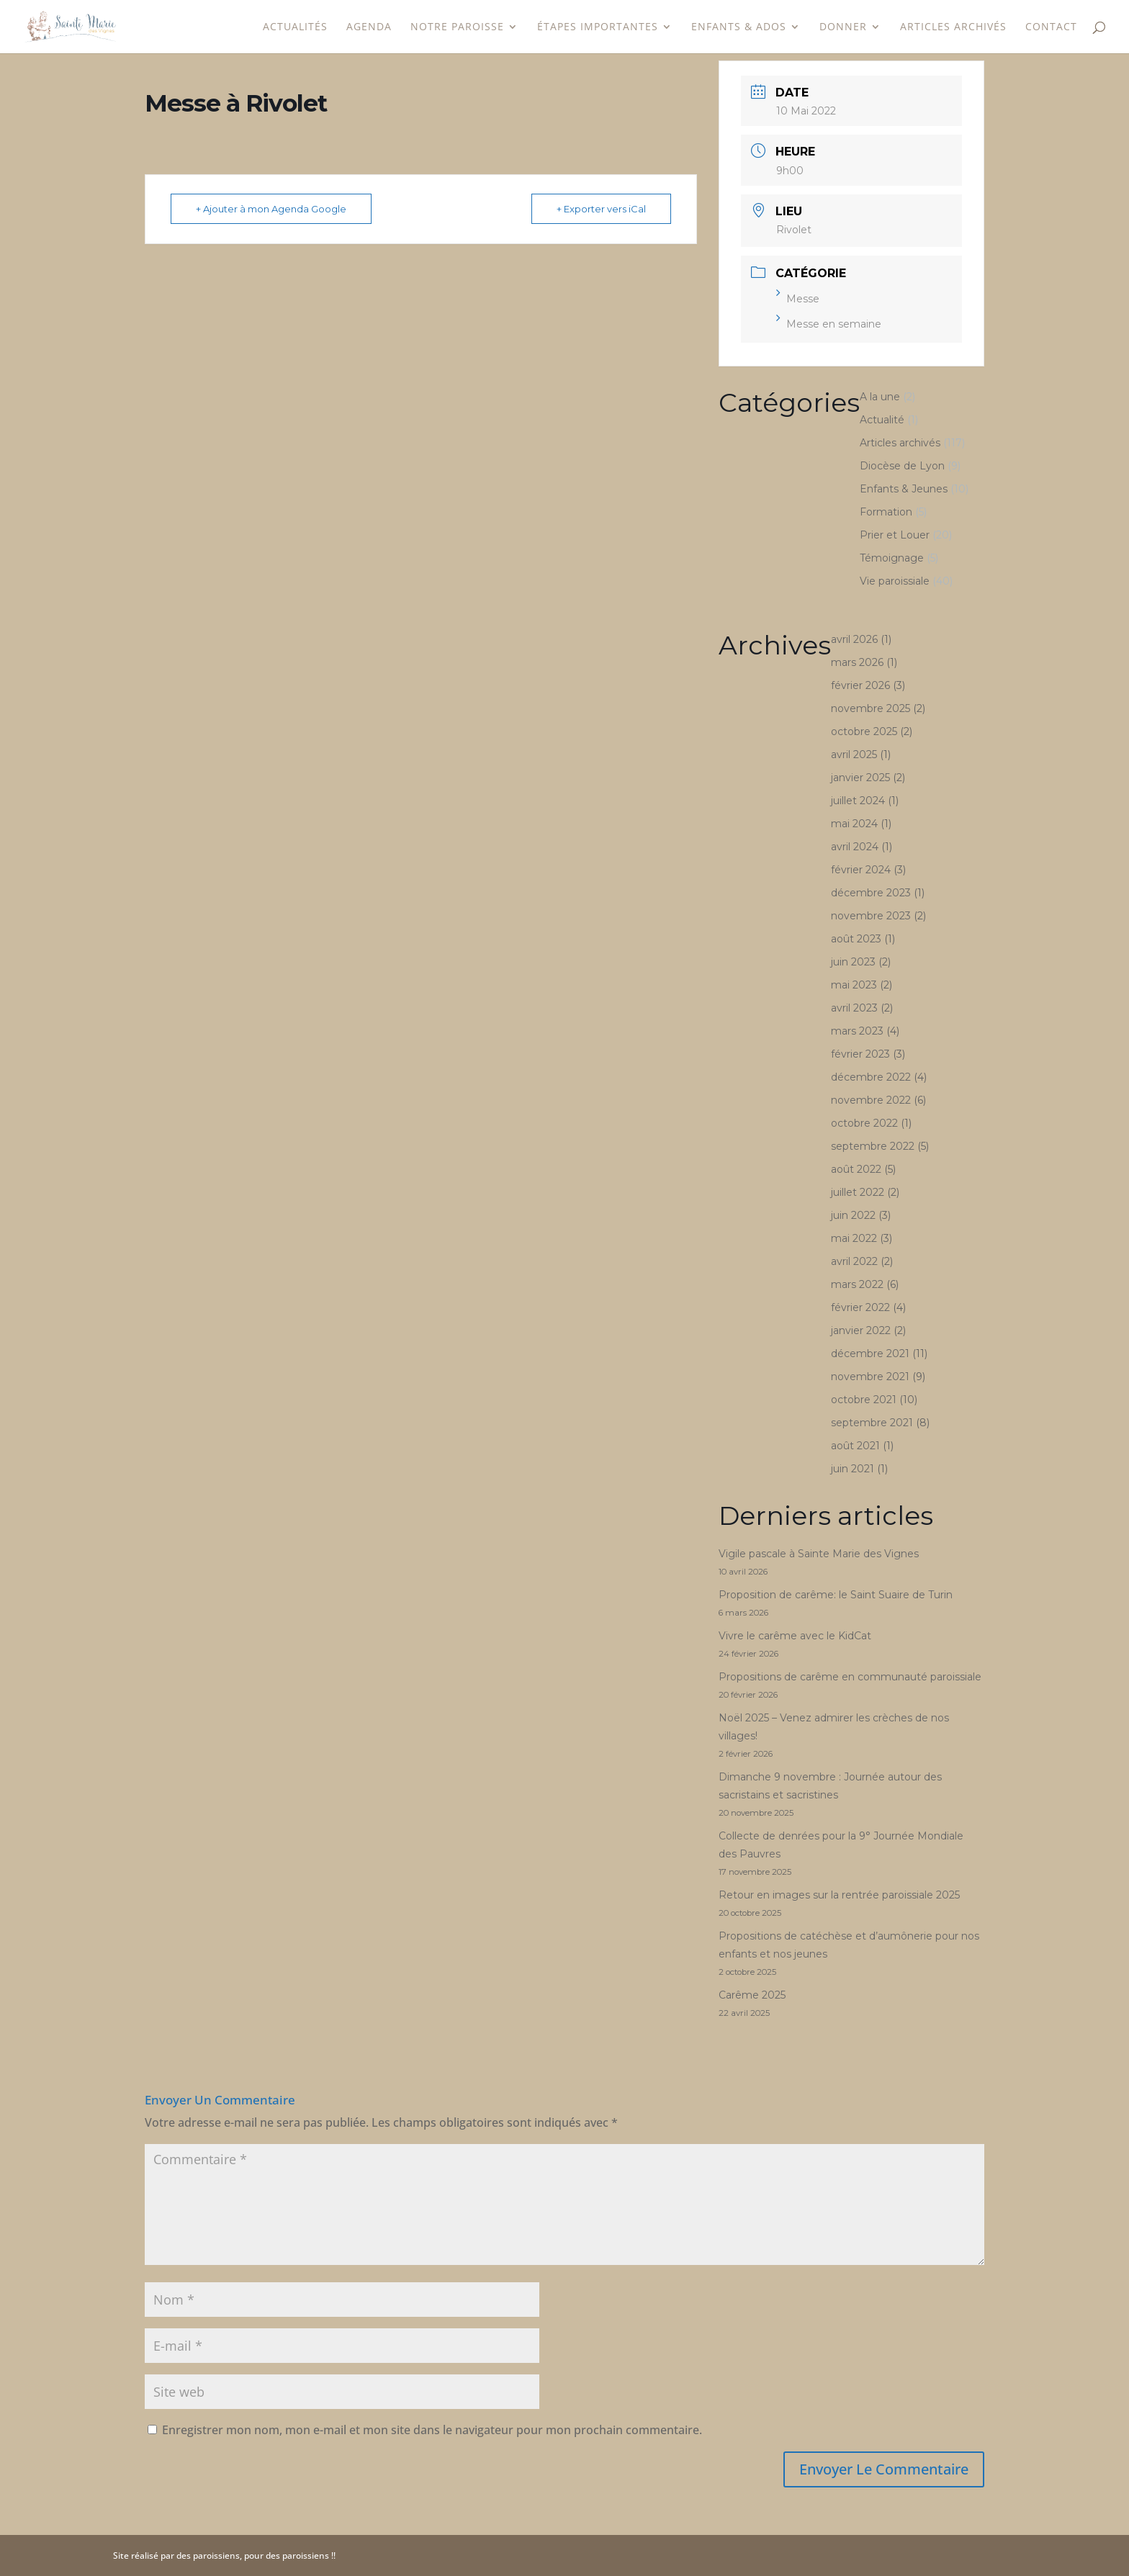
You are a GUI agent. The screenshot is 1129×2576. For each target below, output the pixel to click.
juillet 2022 (857, 1192)
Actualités (295, 27)
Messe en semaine (828, 324)
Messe (797, 298)
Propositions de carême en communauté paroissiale (850, 1676)
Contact (1051, 27)
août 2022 (856, 1169)
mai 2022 (854, 1238)
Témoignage (892, 557)
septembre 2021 (872, 1422)
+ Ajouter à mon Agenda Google (271, 209)
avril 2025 (854, 754)
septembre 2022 (872, 1146)
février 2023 (860, 1054)
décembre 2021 (870, 1353)
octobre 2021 (863, 1399)
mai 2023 (854, 984)
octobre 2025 (864, 731)
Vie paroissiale (895, 581)
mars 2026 (857, 662)
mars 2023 (857, 1030)
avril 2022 (854, 1261)
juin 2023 (853, 961)
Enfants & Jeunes (904, 488)
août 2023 (856, 938)
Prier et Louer (895, 534)
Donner (843, 27)
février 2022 (860, 1307)
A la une (880, 396)
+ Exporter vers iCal (601, 209)
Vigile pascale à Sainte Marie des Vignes (819, 1553)
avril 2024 (854, 846)
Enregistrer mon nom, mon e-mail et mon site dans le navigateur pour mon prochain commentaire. (432, 2430)
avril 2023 (854, 1007)
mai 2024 (854, 823)
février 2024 (861, 869)
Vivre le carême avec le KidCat (795, 1635)
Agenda (369, 27)
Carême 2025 (752, 1995)
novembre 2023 (871, 915)
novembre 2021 (870, 1376)
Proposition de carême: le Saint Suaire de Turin (836, 1594)
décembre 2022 (871, 1077)
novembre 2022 (871, 1100)
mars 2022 (857, 1284)
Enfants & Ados (738, 27)
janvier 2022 (861, 1330)
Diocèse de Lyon (902, 465)
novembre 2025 (870, 708)
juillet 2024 (858, 800)
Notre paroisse (457, 27)
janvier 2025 (860, 777)
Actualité (882, 419)
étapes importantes (597, 27)
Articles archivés (953, 27)
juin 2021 (852, 1468)
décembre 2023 (871, 892)
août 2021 (855, 1445)
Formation (886, 511)
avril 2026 (854, 639)
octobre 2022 (864, 1123)
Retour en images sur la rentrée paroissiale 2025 (839, 1894)
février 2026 (860, 685)
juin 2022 (853, 1215)
